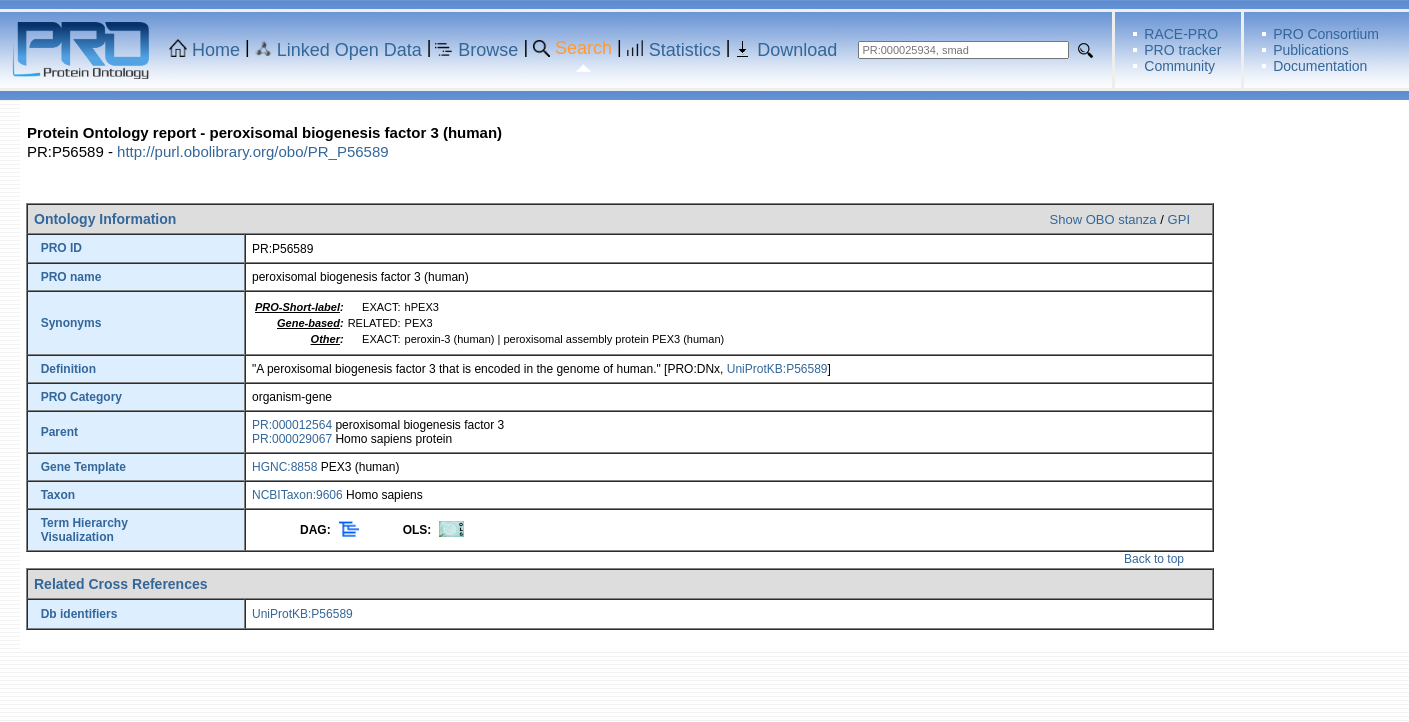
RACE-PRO (1181, 34)
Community (1179, 66)
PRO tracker (1182, 50)
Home (216, 50)
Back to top (1154, 559)
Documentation (1320, 66)
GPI (1179, 219)
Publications (1311, 50)
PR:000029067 (292, 439)
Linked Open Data (349, 50)
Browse (488, 50)
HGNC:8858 (284, 467)
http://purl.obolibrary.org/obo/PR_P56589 (253, 151)
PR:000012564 (292, 425)
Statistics (685, 50)
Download (797, 50)
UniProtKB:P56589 (777, 369)
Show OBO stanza (1103, 219)
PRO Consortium (1326, 34)
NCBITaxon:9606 (297, 495)
